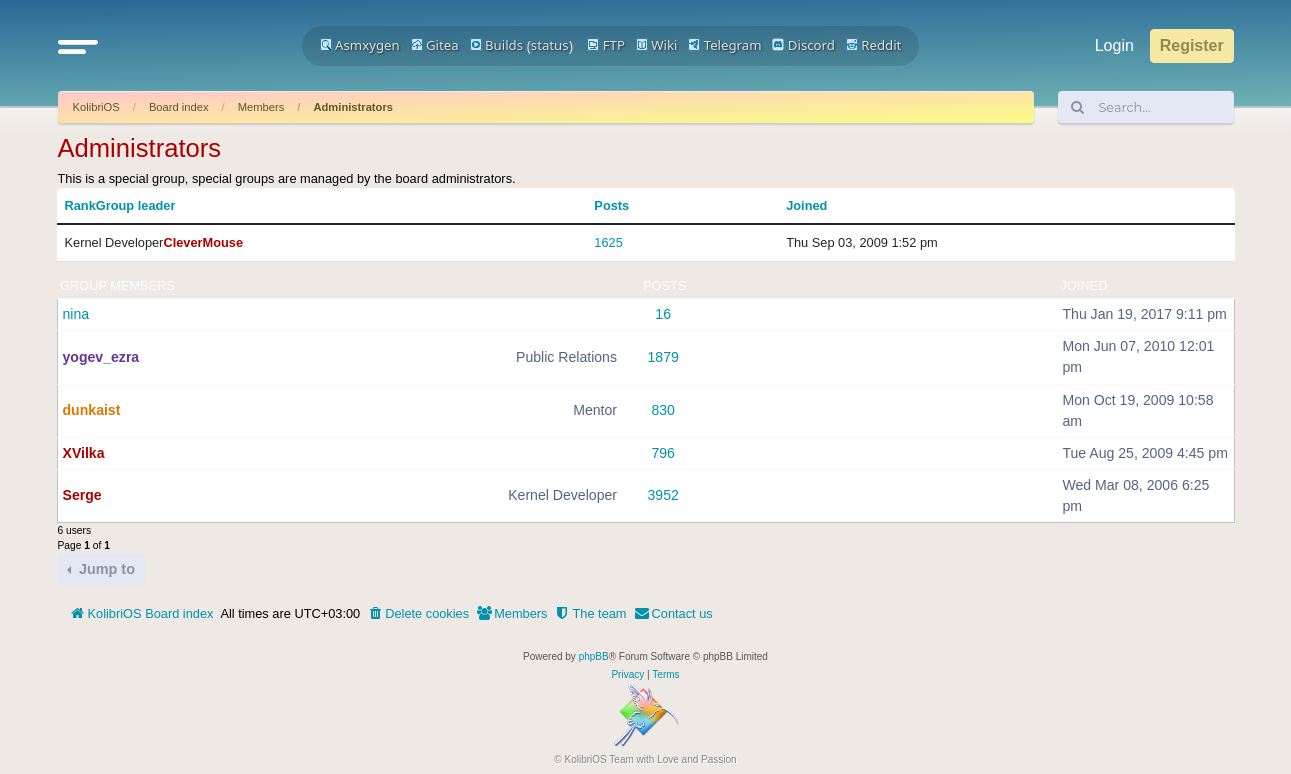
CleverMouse (203, 242)
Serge (82, 495)
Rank (80, 205)
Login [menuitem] (1114, 45)
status (550, 45)
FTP (606, 45)
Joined (806, 205)
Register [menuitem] (1192, 45)
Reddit (874, 45)
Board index (179, 107)
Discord (803, 45)
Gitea (435, 45)
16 (663, 314)
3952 (663, 495)
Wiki (657, 45)
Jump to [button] (105, 569)
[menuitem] (418, 614)
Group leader (136, 205)
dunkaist (92, 410)
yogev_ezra (101, 357)
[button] (78, 46)
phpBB (594, 656)
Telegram (724, 45)
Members (261, 107)
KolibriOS (96, 107)
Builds (496, 45)
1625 (608, 242)
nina (76, 314)
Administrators (353, 107)
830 (663, 410)
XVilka (84, 453)
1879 (663, 357)
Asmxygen (360, 45)
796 (663, 453)
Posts (611, 205)
